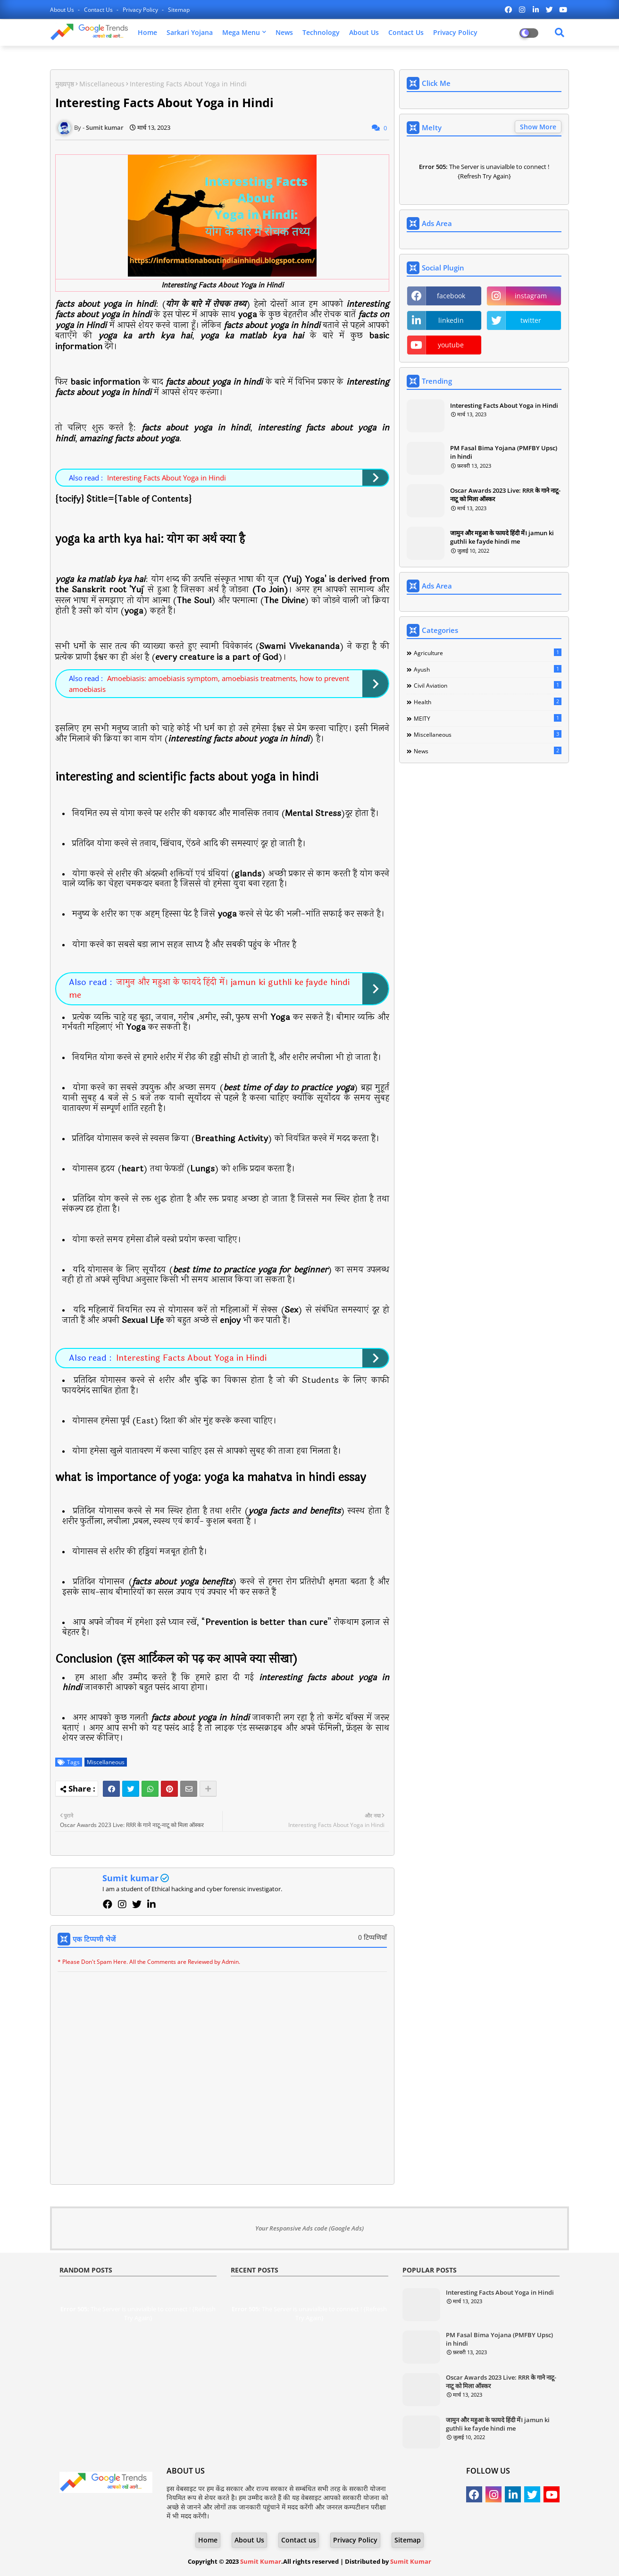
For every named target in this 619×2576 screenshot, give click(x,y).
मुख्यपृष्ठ (64, 83)
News (284, 32)
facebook (451, 295)
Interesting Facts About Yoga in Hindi (166, 477)
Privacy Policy (141, 10)
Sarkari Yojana (190, 32)
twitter (530, 320)
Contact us (99, 10)
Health (487, 702)
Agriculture (487, 652)
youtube (451, 344)
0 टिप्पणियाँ (372, 1937)
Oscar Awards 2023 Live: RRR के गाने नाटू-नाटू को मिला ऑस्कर (505, 494)
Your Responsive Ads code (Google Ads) (309, 2228)
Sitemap (179, 10)
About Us (62, 10)
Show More (538, 126)
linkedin (451, 320)
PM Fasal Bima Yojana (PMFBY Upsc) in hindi (503, 452)
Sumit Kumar (260, 2561)
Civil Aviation (487, 685)
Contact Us (406, 32)
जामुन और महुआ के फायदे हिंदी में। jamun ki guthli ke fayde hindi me (209, 989)
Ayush (487, 669)
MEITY (487, 718)
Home (147, 32)
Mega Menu (241, 32)
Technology (321, 32)
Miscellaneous (102, 83)
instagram (531, 295)
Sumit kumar (130, 1878)
